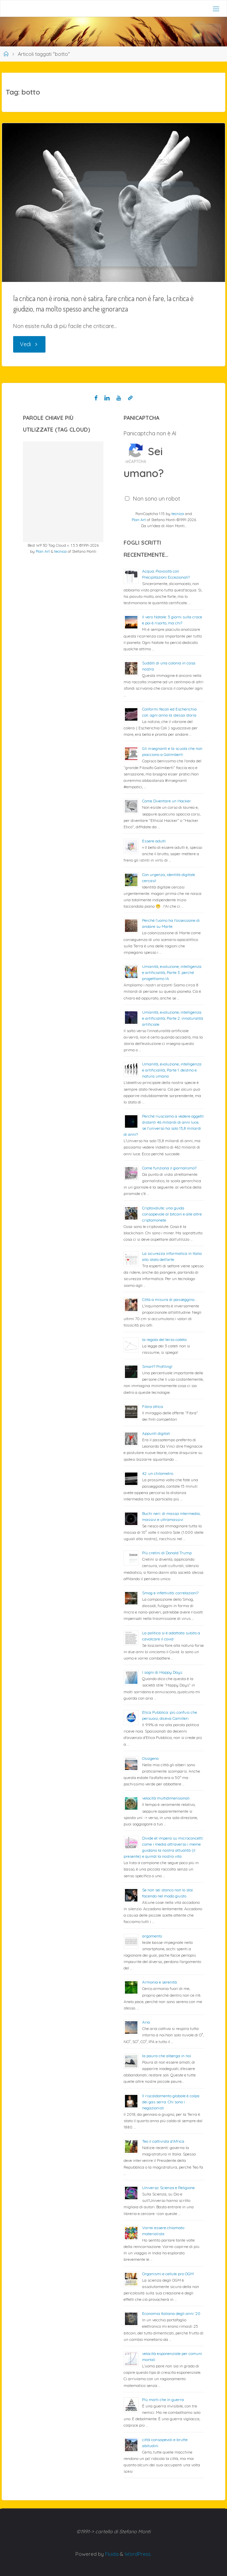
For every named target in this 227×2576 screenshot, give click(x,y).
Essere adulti (154, 840)
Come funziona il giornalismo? (169, 1167)
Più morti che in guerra (163, 2399)
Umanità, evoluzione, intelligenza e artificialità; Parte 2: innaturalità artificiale (172, 1018)
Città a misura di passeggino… (169, 1299)
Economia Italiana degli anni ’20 (171, 2313)
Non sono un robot (156, 498)
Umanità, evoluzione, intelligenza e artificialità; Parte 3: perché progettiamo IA (171, 972)
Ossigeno (150, 1758)
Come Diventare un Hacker (166, 800)
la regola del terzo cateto (164, 1339)
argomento (152, 1935)
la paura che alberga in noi (166, 2055)
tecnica (60, 551)
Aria (146, 2022)
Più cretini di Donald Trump (167, 1552)
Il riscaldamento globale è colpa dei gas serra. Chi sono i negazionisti (170, 2101)
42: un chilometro (157, 1473)
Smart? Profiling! (157, 1366)
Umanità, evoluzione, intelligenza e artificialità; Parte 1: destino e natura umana (171, 1070)
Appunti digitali (156, 1433)
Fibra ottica (152, 1406)
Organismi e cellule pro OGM (168, 2273)
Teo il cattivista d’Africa (163, 2141)
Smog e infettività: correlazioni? (170, 1592)
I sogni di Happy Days (162, 1672)
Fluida (111, 2554)
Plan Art (43, 551)
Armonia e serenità (159, 1982)
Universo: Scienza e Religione (168, 2187)
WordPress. (138, 2554)
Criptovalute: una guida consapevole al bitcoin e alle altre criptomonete (172, 1214)
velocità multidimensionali (166, 1798)
